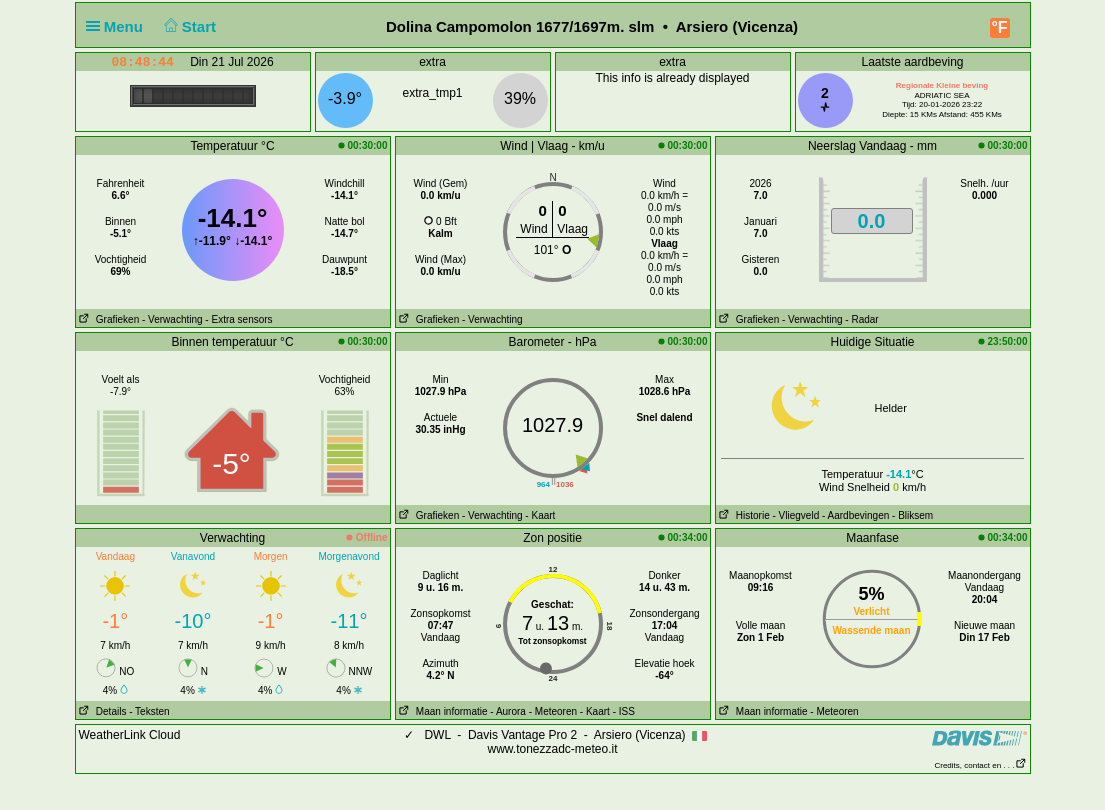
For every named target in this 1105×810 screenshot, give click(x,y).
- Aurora (508, 711)
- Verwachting (172, 319)
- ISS (624, 711)
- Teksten (149, 711)
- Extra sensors (238, 319)
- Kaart (540, 515)
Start (187, 26)
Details (101, 711)
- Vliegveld (796, 515)
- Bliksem (912, 515)
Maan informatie (442, 711)
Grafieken (108, 319)
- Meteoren (553, 711)
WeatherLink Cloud (130, 735)
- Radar (861, 319)
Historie (743, 515)
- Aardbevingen (855, 515)
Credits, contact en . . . (980, 765)
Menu (119, 26)
